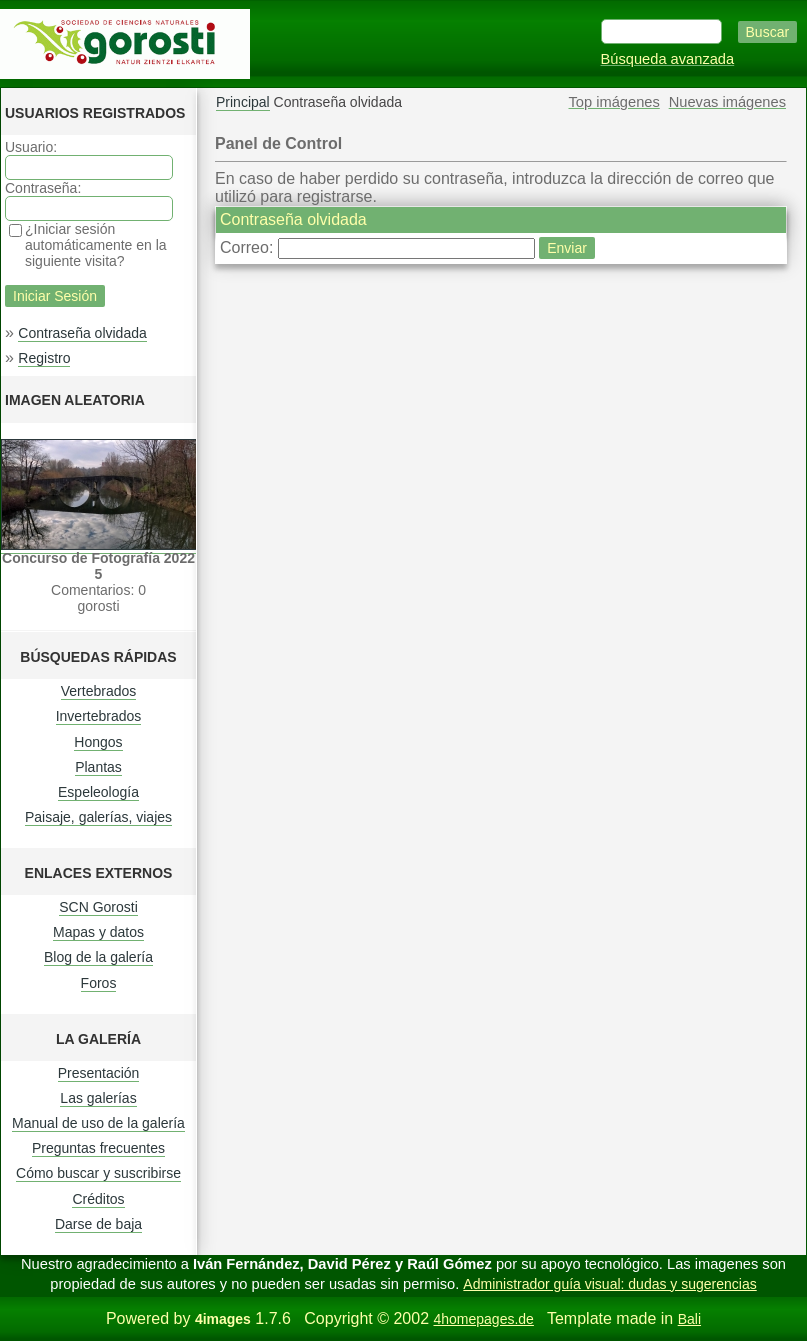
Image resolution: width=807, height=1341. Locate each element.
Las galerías (98, 1098)
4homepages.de (483, 1319)
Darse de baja (98, 1224)
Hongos (98, 742)
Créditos (98, 1199)
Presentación (99, 1073)
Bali (689, 1319)
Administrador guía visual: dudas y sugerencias (609, 1284)
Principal (243, 102)
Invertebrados (99, 716)
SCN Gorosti (98, 907)
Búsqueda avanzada (668, 59)
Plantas (98, 767)
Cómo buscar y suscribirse (98, 1173)
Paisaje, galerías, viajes (98, 817)
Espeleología (98, 792)
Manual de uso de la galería (98, 1123)
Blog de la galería (98, 957)
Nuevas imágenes (727, 102)
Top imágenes (614, 102)
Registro (44, 358)
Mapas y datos (98, 932)
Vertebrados (99, 691)
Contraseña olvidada (82, 333)
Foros (99, 983)
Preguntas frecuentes (98, 1148)
